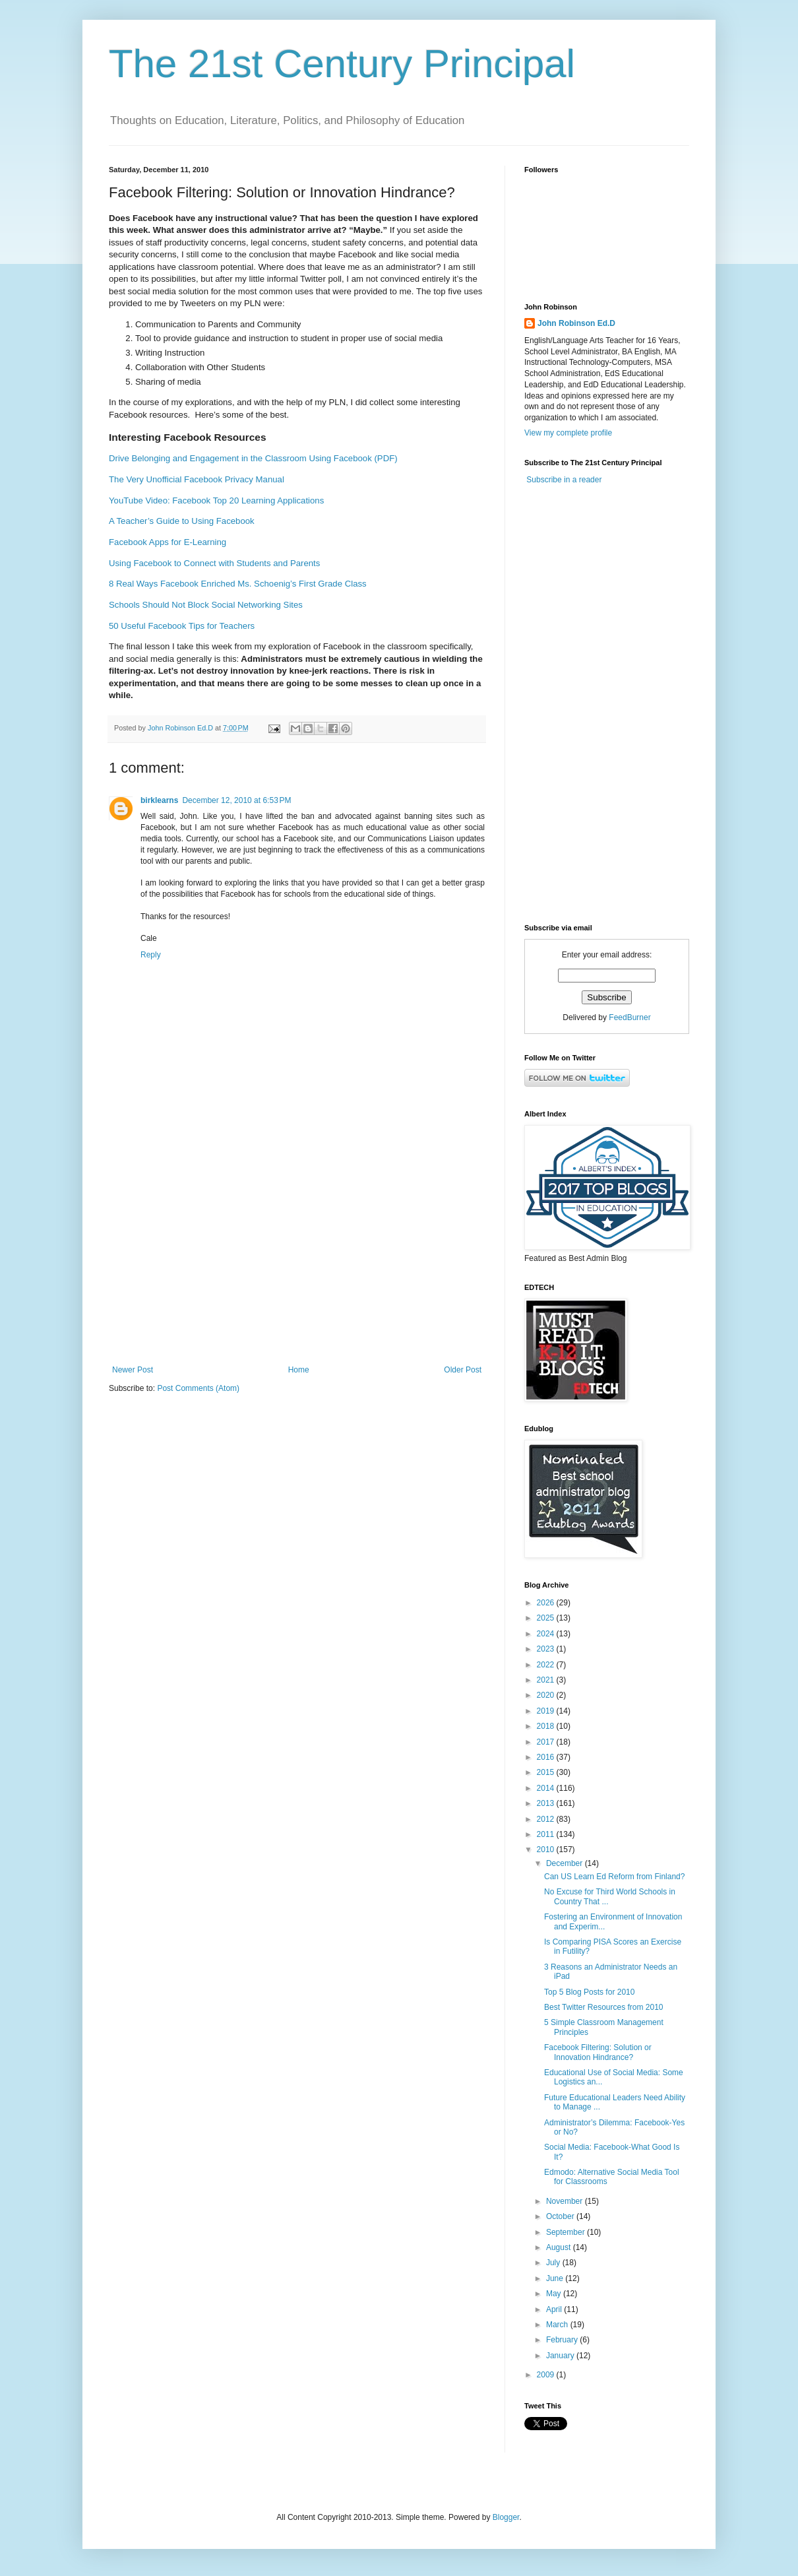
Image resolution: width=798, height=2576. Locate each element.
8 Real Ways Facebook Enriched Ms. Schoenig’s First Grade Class (238, 584)
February (563, 2339)
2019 (547, 1711)
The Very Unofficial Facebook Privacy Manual (196, 479)
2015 (547, 1772)
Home (298, 1369)
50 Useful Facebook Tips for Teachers (182, 626)
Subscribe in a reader (563, 479)
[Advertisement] (297, 1256)
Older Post (462, 1369)
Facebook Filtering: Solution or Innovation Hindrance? (598, 2052)
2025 (547, 1618)
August (559, 2247)
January (561, 2355)
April (555, 2309)
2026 (547, 1602)
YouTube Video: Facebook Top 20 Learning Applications (216, 500)
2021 (547, 1680)
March (558, 2324)
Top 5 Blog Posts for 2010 (589, 1992)
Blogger (506, 2517)
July (554, 2262)
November (565, 2201)
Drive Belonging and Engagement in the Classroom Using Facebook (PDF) (253, 458)
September (566, 2232)
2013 (547, 1803)
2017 (547, 1742)
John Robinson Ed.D (576, 323)
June (555, 2278)
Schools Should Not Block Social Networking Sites (206, 605)
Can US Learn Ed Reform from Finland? (614, 1876)
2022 (547, 1664)
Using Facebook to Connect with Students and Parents (214, 563)
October (561, 2216)
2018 (547, 1726)
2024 (547, 1633)
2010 (547, 1849)
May (554, 2293)
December (565, 1863)
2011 (547, 1834)
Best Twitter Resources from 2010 (603, 2007)
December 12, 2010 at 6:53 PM (236, 800)
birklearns (159, 800)
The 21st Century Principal (342, 64)
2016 (547, 1757)
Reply (150, 954)
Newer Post (132, 1369)
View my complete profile (568, 432)
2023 (547, 1649)
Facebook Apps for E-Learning (167, 542)
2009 (547, 2374)
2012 (547, 1819)
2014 (547, 1788)
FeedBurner (629, 1017)
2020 (547, 1695)
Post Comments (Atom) (198, 1388)
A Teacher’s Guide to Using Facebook (182, 521)
